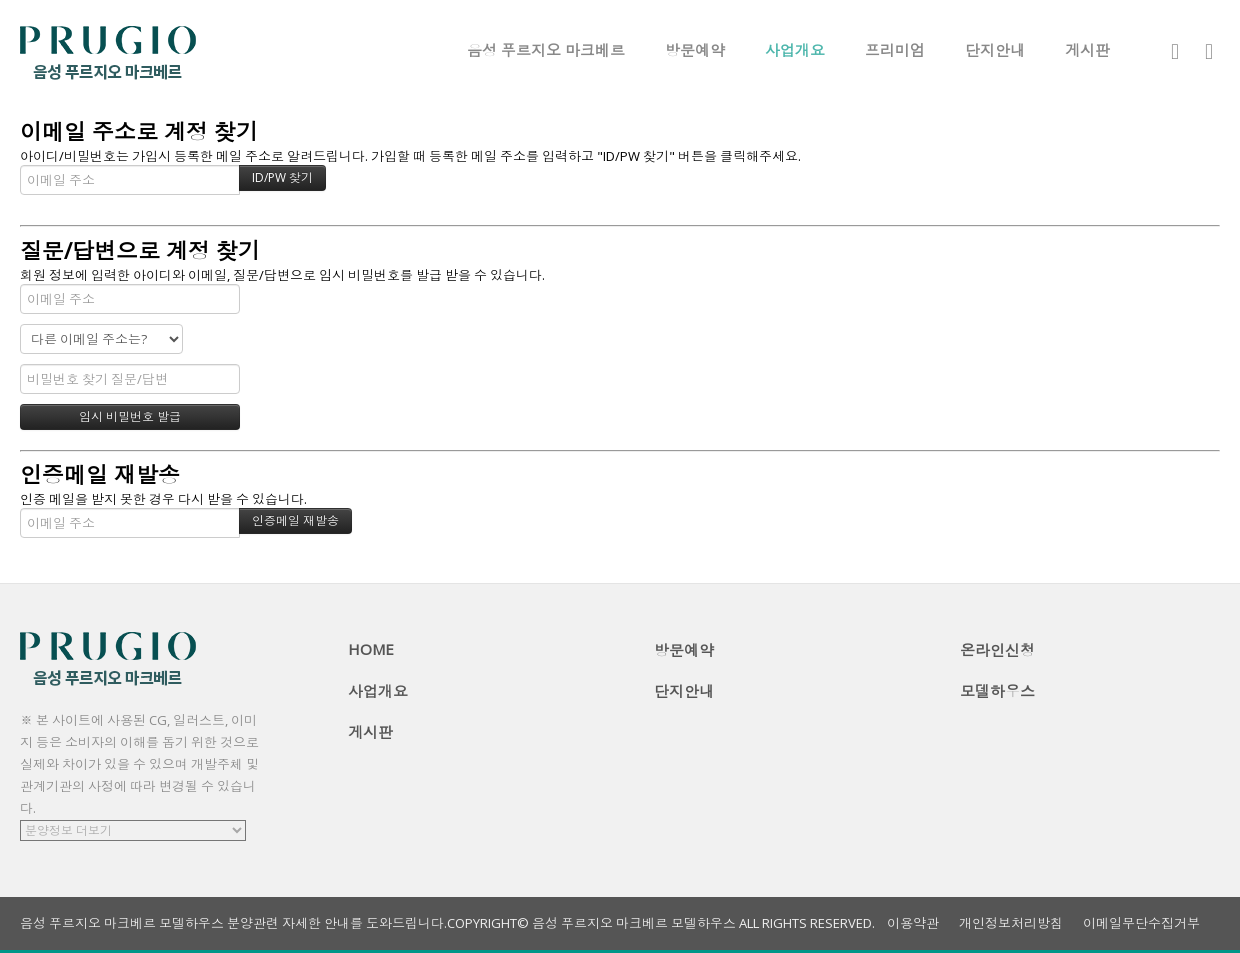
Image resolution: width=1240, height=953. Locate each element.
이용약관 (913, 923)
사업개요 (795, 50)
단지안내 (995, 50)
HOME (371, 649)
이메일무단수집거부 (1141, 923)
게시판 (1087, 50)
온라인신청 (997, 650)
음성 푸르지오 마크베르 (546, 50)
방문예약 (695, 50)
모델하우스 (997, 691)
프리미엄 (895, 50)
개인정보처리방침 (1011, 923)
